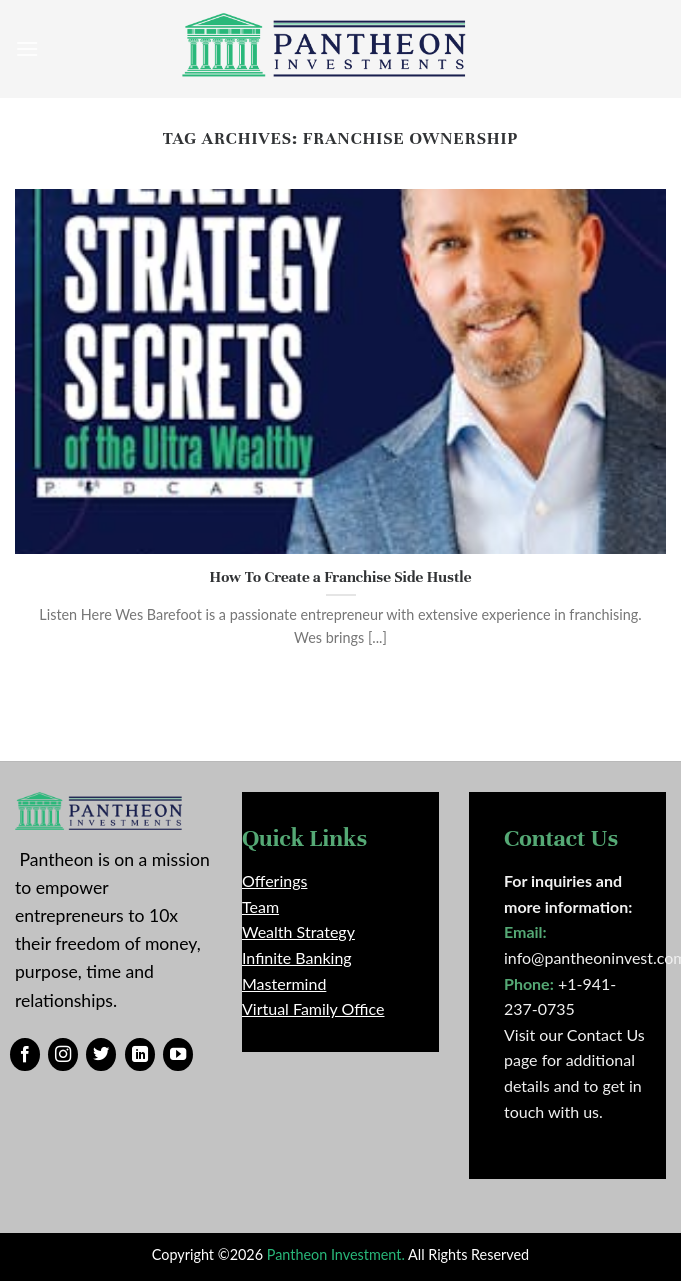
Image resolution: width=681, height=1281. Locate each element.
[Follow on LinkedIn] (140, 1055)
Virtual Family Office (313, 1008)
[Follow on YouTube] (178, 1055)
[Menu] (27, 48)
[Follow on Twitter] (101, 1055)
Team (260, 906)
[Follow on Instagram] (63, 1055)
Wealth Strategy (298, 931)
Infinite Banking (297, 957)
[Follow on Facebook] (25, 1055)
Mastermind (284, 983)
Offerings (274, 880)
